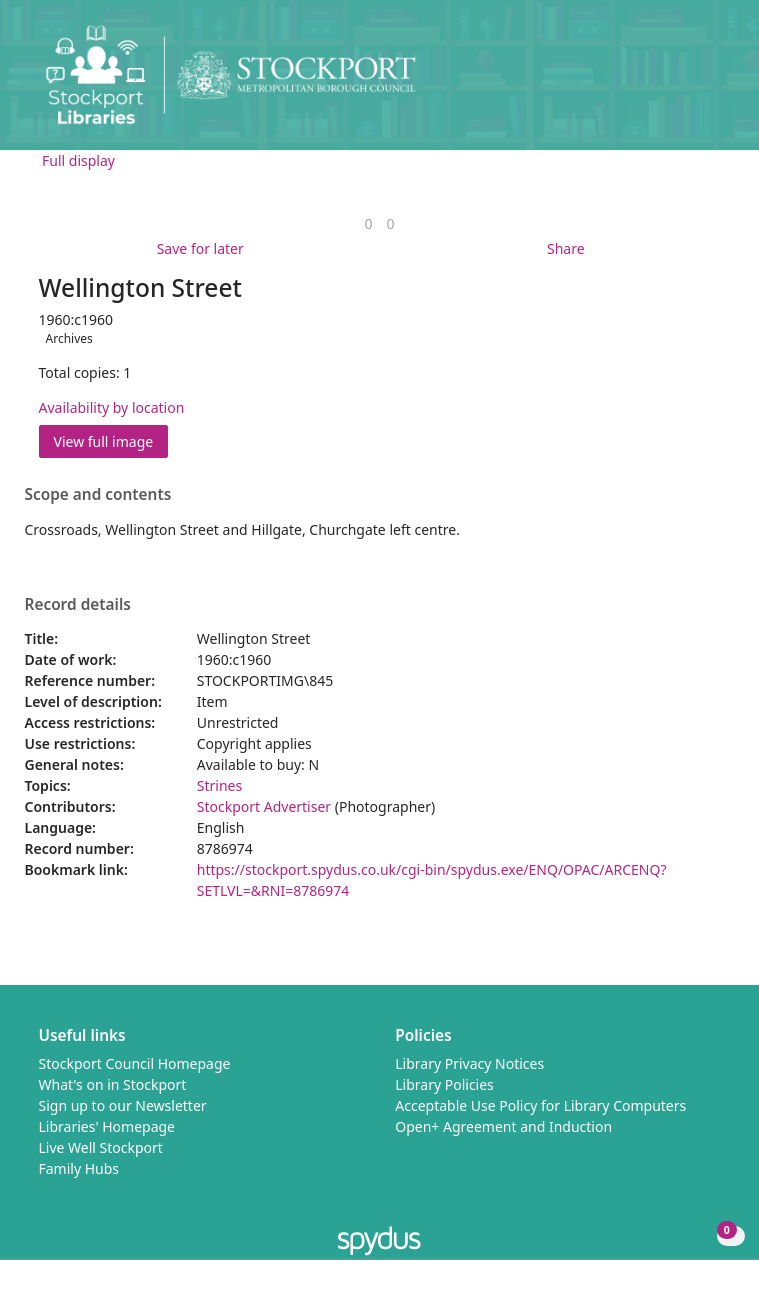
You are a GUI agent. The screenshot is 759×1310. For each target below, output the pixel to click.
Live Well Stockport (101, 1147)
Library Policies (444, 1084)
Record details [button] (78, 605)
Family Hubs (79, 1168)
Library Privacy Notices (469, 1063)
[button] (689, 82)
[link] (368, 223)
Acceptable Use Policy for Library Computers (540, 1105)
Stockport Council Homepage (135, 1063)
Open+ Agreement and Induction (503, 1126)
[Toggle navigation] (713, 82)
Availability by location (112, 407)
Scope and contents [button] (98, 495)
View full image (104, 441)
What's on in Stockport (113, 1084)
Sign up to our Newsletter (123, 1105)
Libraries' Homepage (107, 1126)
